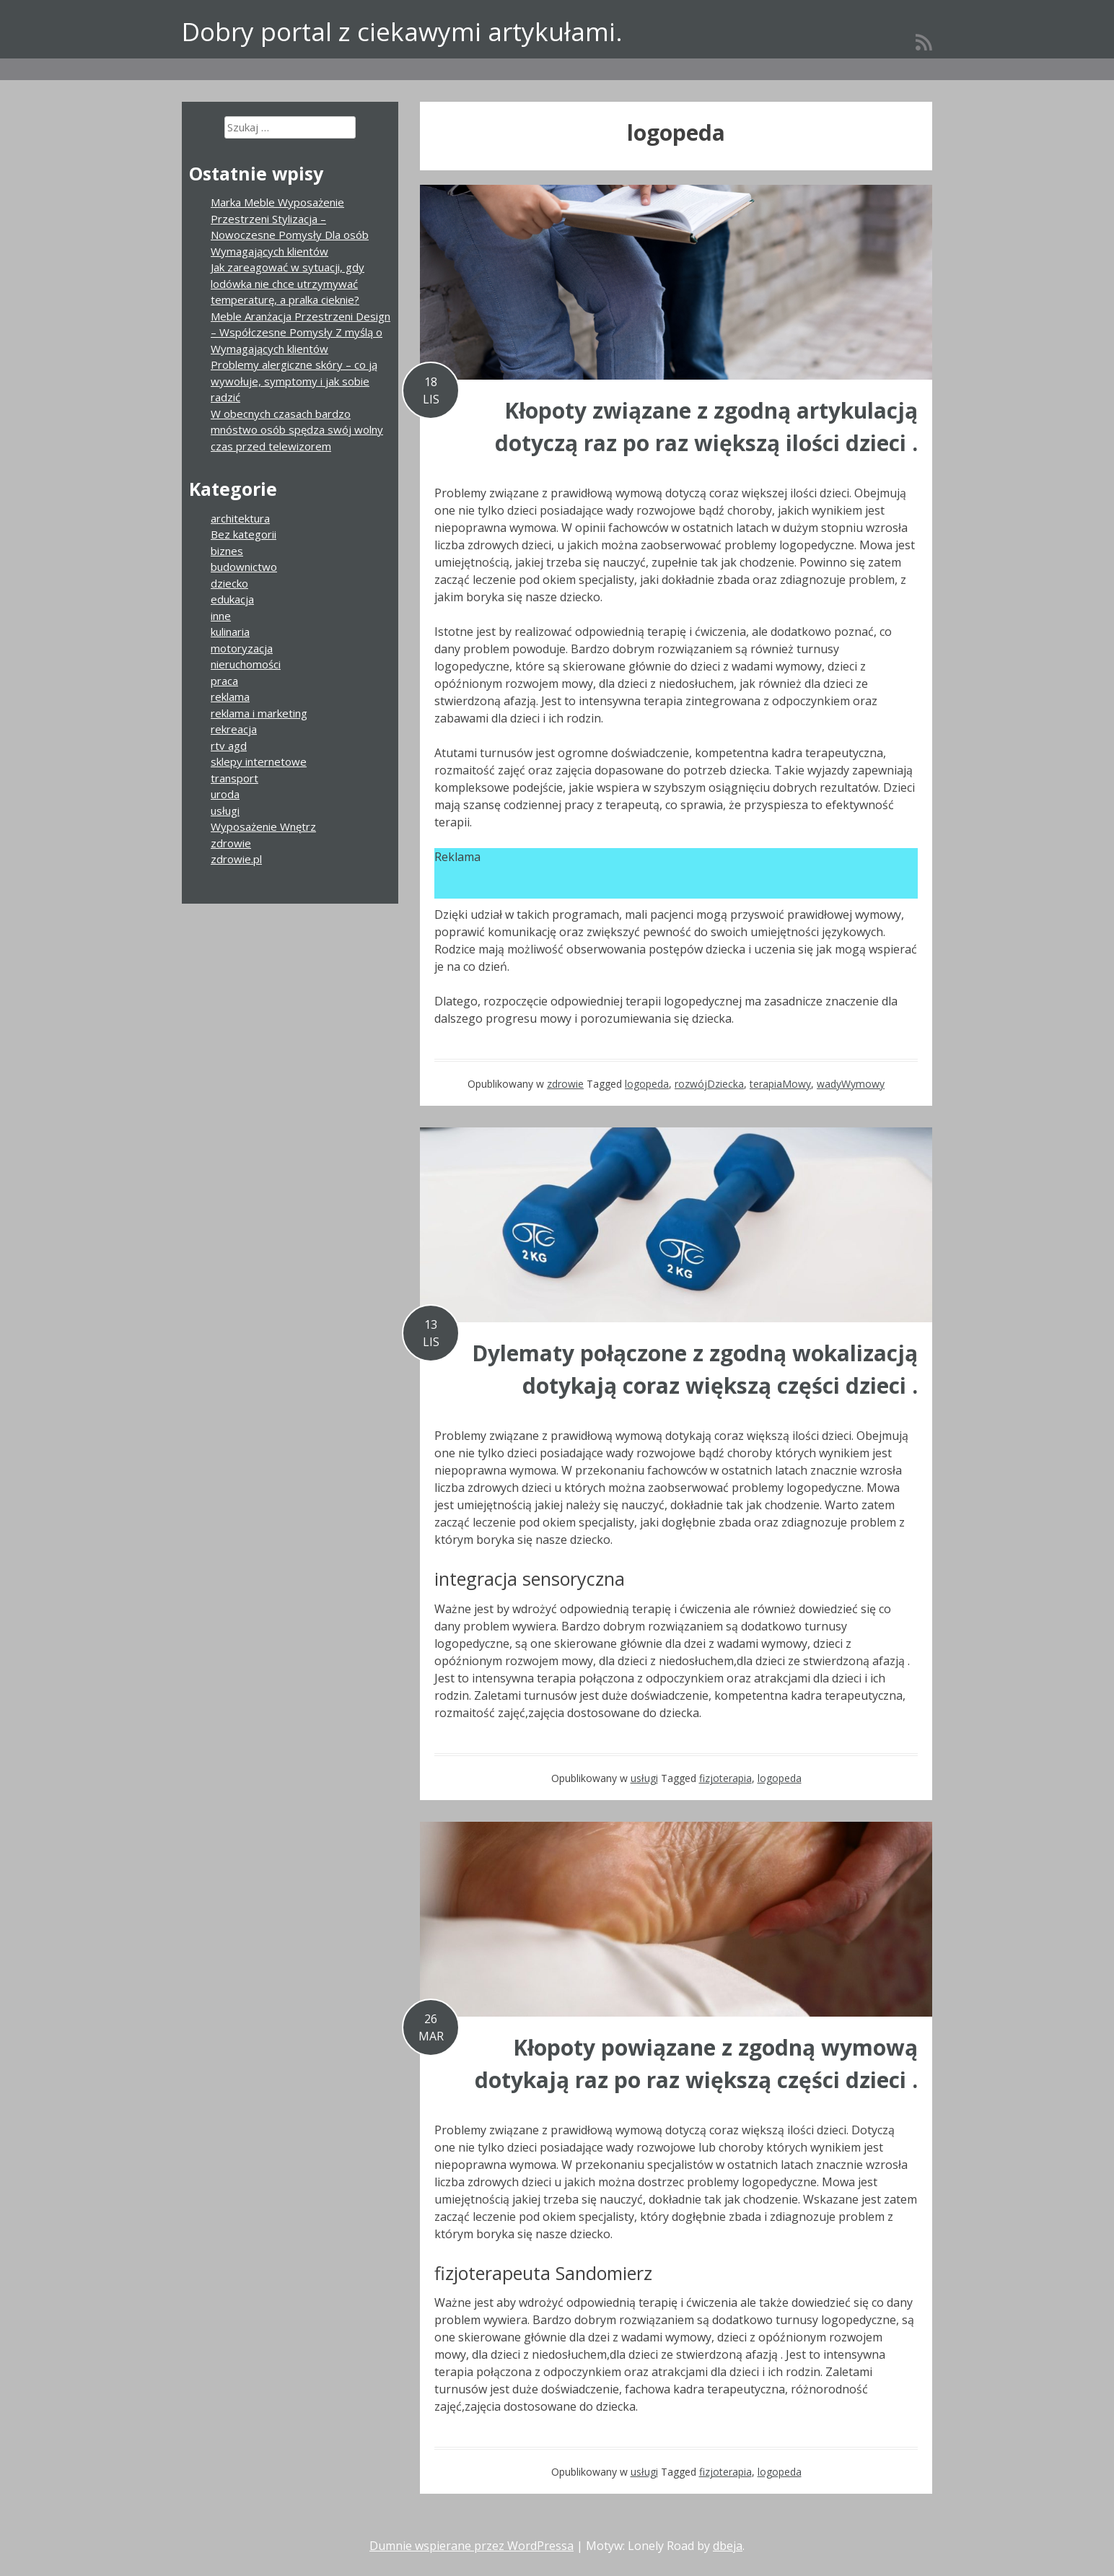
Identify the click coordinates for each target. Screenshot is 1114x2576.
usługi (644, 1778)
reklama (230, 696)
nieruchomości (246, 664)
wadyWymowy (851, 1084)
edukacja (232, 599)
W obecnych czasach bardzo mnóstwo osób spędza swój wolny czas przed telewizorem (297, 429)
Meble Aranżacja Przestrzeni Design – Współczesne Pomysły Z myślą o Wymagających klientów (300, 332)
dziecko (229, 583)
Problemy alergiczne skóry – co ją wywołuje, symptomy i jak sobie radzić (294, 380)
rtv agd (229, 745)
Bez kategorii (243, 534)
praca (224, 680)
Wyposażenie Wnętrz (263, 826)
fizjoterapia (725, 1778)
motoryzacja (242, 648)
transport (234, 778)
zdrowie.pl (236, 859)
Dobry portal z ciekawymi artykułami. (402, 31)
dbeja (727, 2546)
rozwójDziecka (709, 1084)
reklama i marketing (259, 713)
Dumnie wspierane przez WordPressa (471, 2546)
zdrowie (565, 1084)
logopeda (647, 1084)
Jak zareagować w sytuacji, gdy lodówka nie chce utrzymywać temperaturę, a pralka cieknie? (287, 283)
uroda (225, 794)
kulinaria (230, 631)
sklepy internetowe (259, 761)
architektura (240, 518)
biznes (227, 550)
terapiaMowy (780, 1084)
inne (221, 615)
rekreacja (234, 729)
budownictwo (244, 566)
